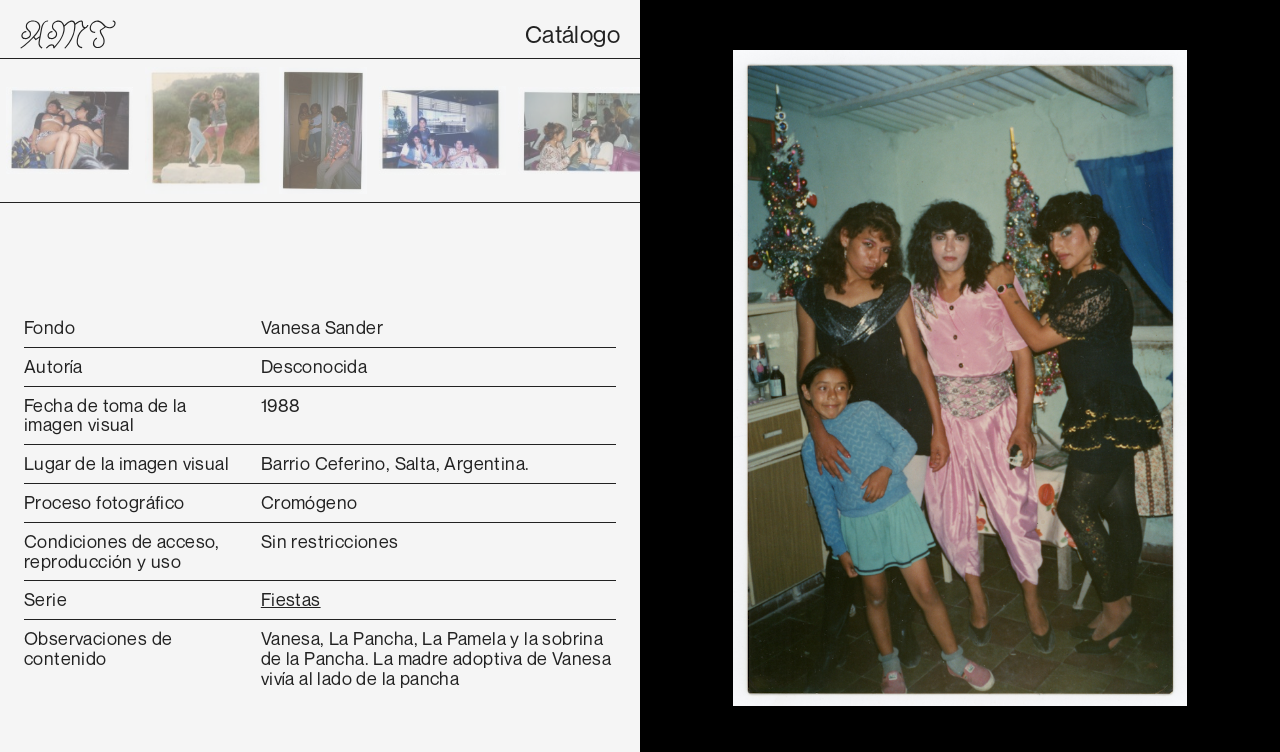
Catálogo (572, 34)
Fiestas (291, 599)
